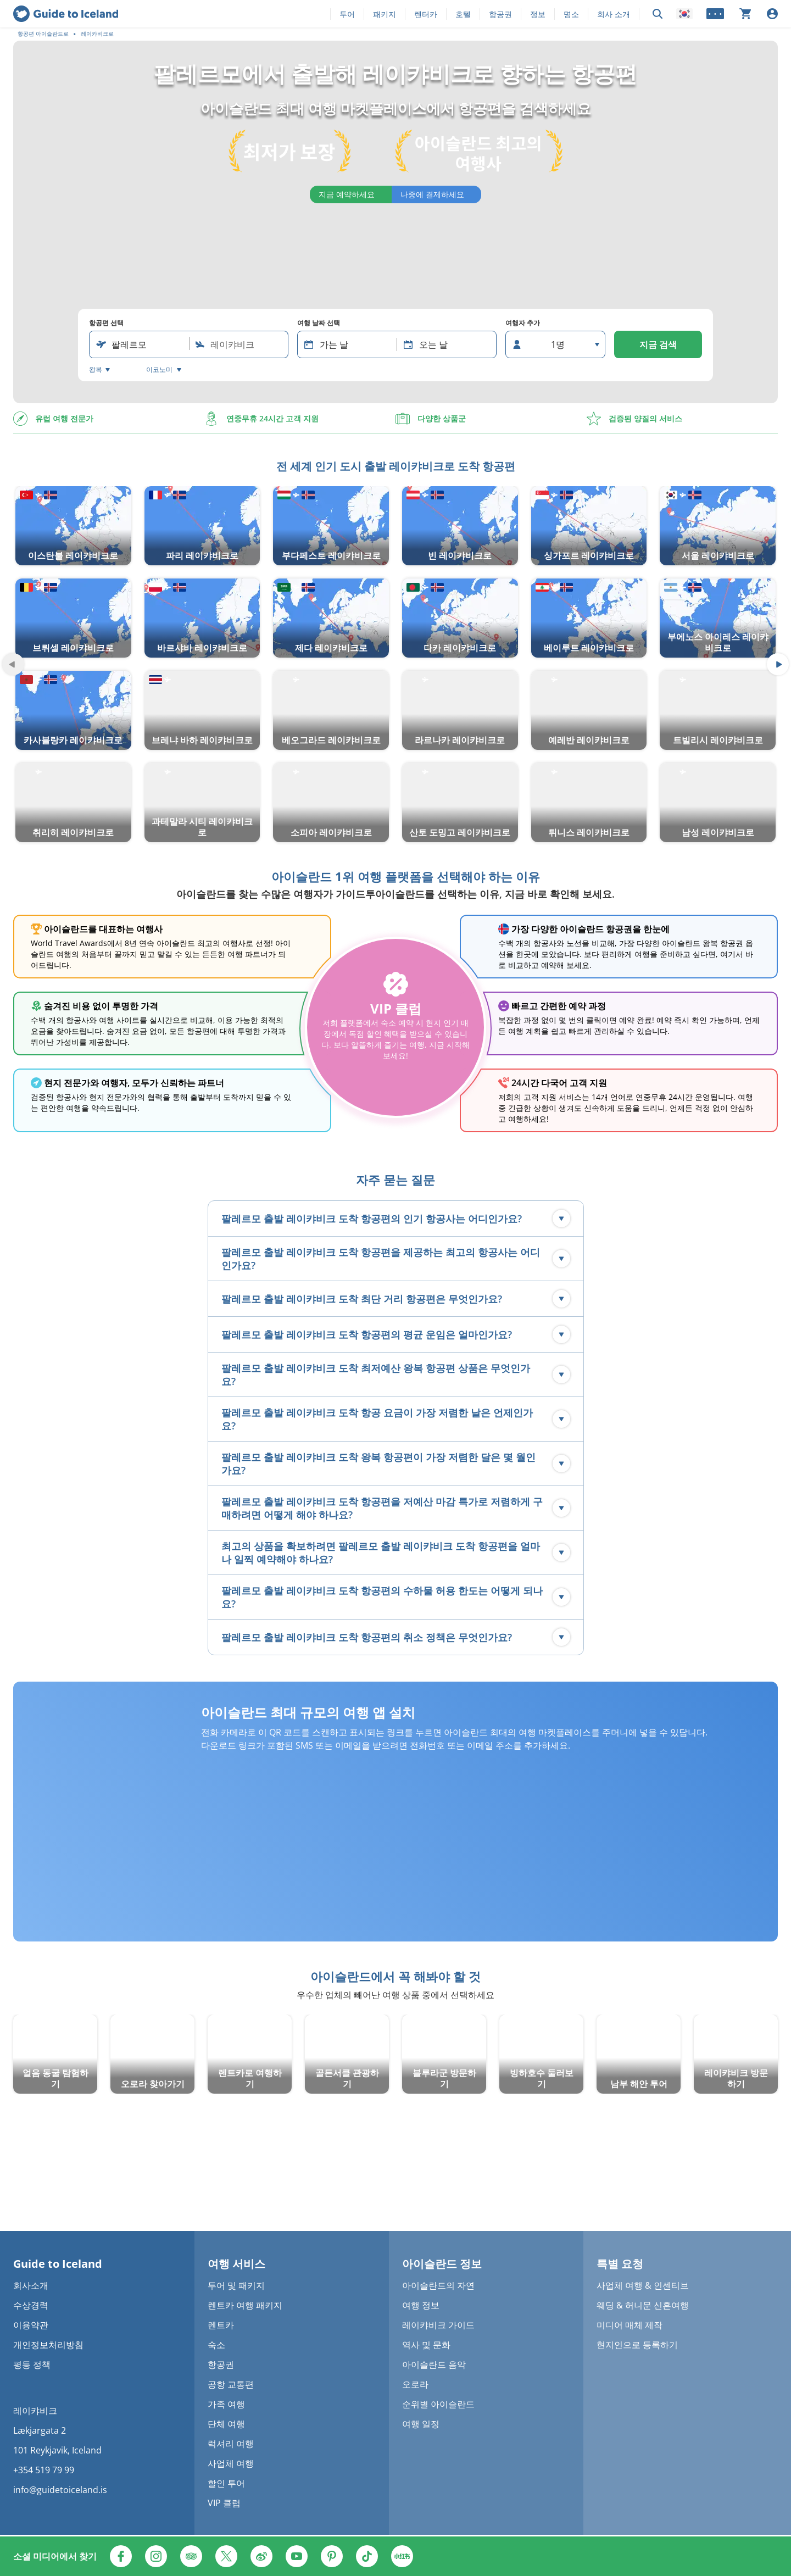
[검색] (657, 14)
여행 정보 (420, 2305)
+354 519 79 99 (43, 2469)
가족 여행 (226, 2404)
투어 (347, 14)
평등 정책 (32, 2364)
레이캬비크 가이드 (438, 2324)
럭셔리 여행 (231, 2443)
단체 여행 (226, 2423)
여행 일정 (420, 2423)
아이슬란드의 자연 (438, 2285)
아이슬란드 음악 (434, 2364)
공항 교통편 (231, 2384)
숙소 (216, 2344)
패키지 (384, 14)
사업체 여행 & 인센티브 (643, 2285)
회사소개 (30, 2285)
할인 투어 (226, 2483)
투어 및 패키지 (236, 2285)
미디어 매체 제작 (629, 2324)
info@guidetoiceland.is (60, 2489)
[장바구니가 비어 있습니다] (745, 13)
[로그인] (772, 13)
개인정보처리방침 (48, 2344)
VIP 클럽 (224, 2502)
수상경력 (30, 2305)
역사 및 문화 (426, 2344)
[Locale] (684, 13)
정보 (537, 14)
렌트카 (221, 2324)
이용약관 (30, 2324)
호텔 (463, 14)
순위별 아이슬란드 (438, 2404)
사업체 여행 (231, 2463)
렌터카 (425, 14)
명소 (571, 14)
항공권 (500, 14)
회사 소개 (613, 14)
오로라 (415, 2384)
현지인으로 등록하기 (637, 2344)
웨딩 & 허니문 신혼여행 (643, 2305)
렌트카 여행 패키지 (245, 2305)
